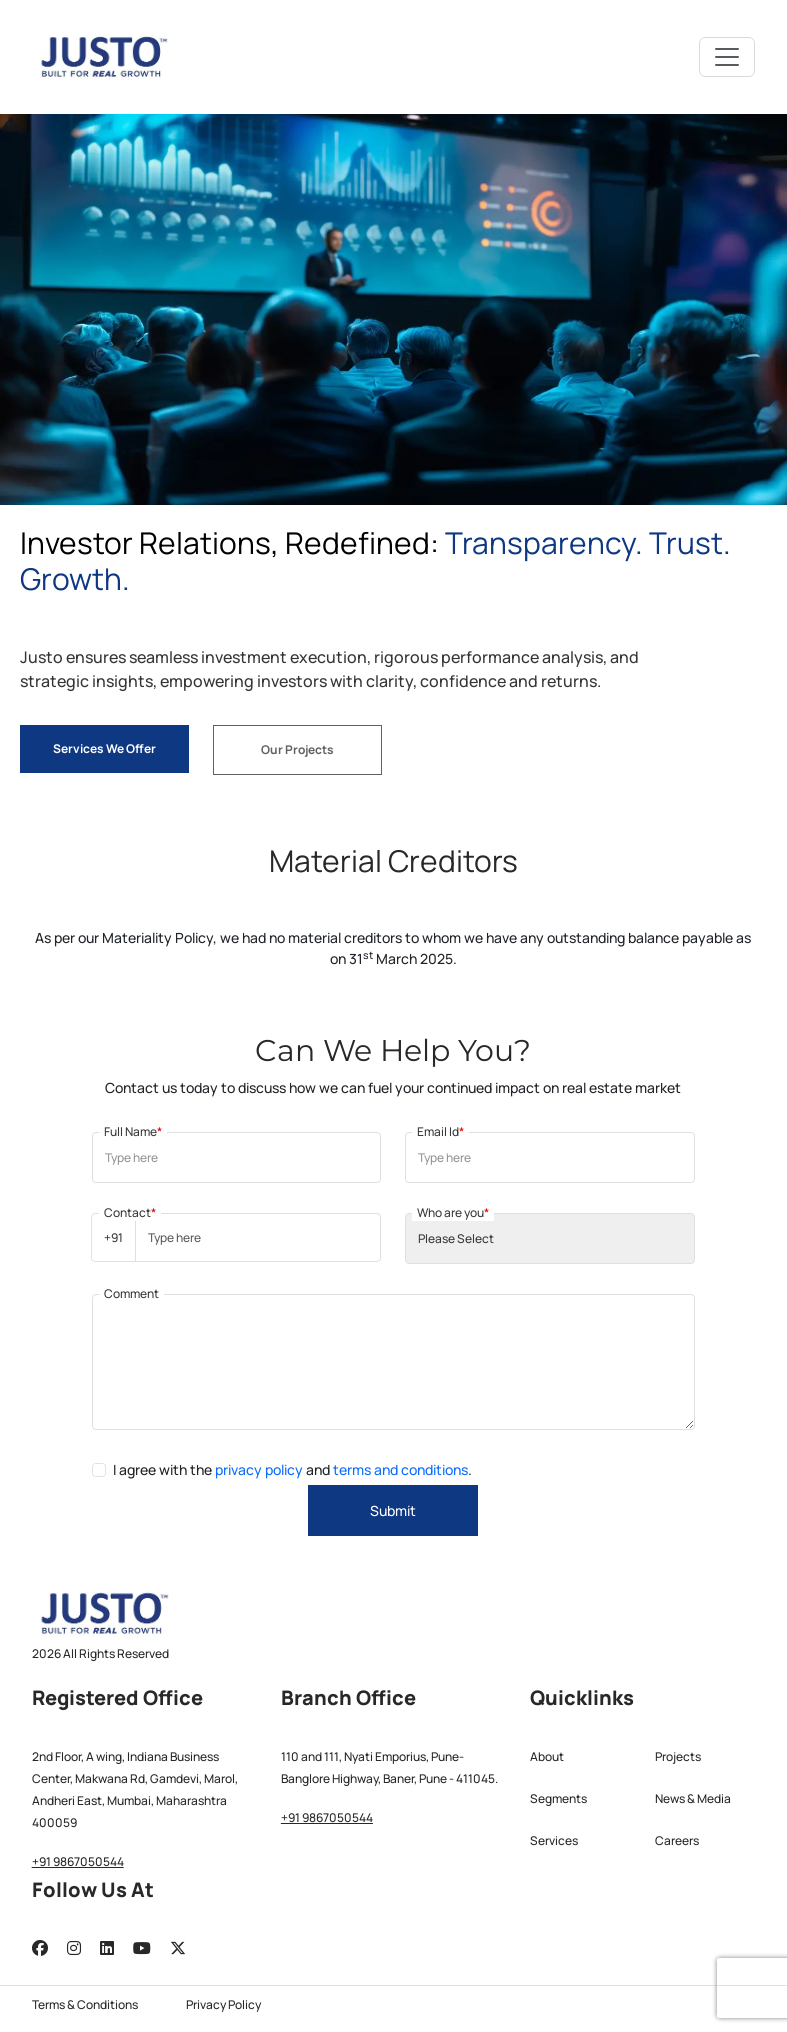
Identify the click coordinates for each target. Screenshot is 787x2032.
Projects (678, 1756)
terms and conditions (400, 1469)
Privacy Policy (223, 2004)
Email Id (440, 1131)
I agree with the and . (292, 1469)
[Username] (258, 1237)
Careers (677, 1840)
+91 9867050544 (78, 1861)
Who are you (453, 1212)
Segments (558, 1798)
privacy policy (259, 1469)
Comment (131, 1293)
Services (554, 1840)
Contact (130, 1212)
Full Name (133, 1131)
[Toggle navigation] (727, 57)
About (547, 1756)
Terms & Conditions (85, 2004)
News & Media (693, 1798)
